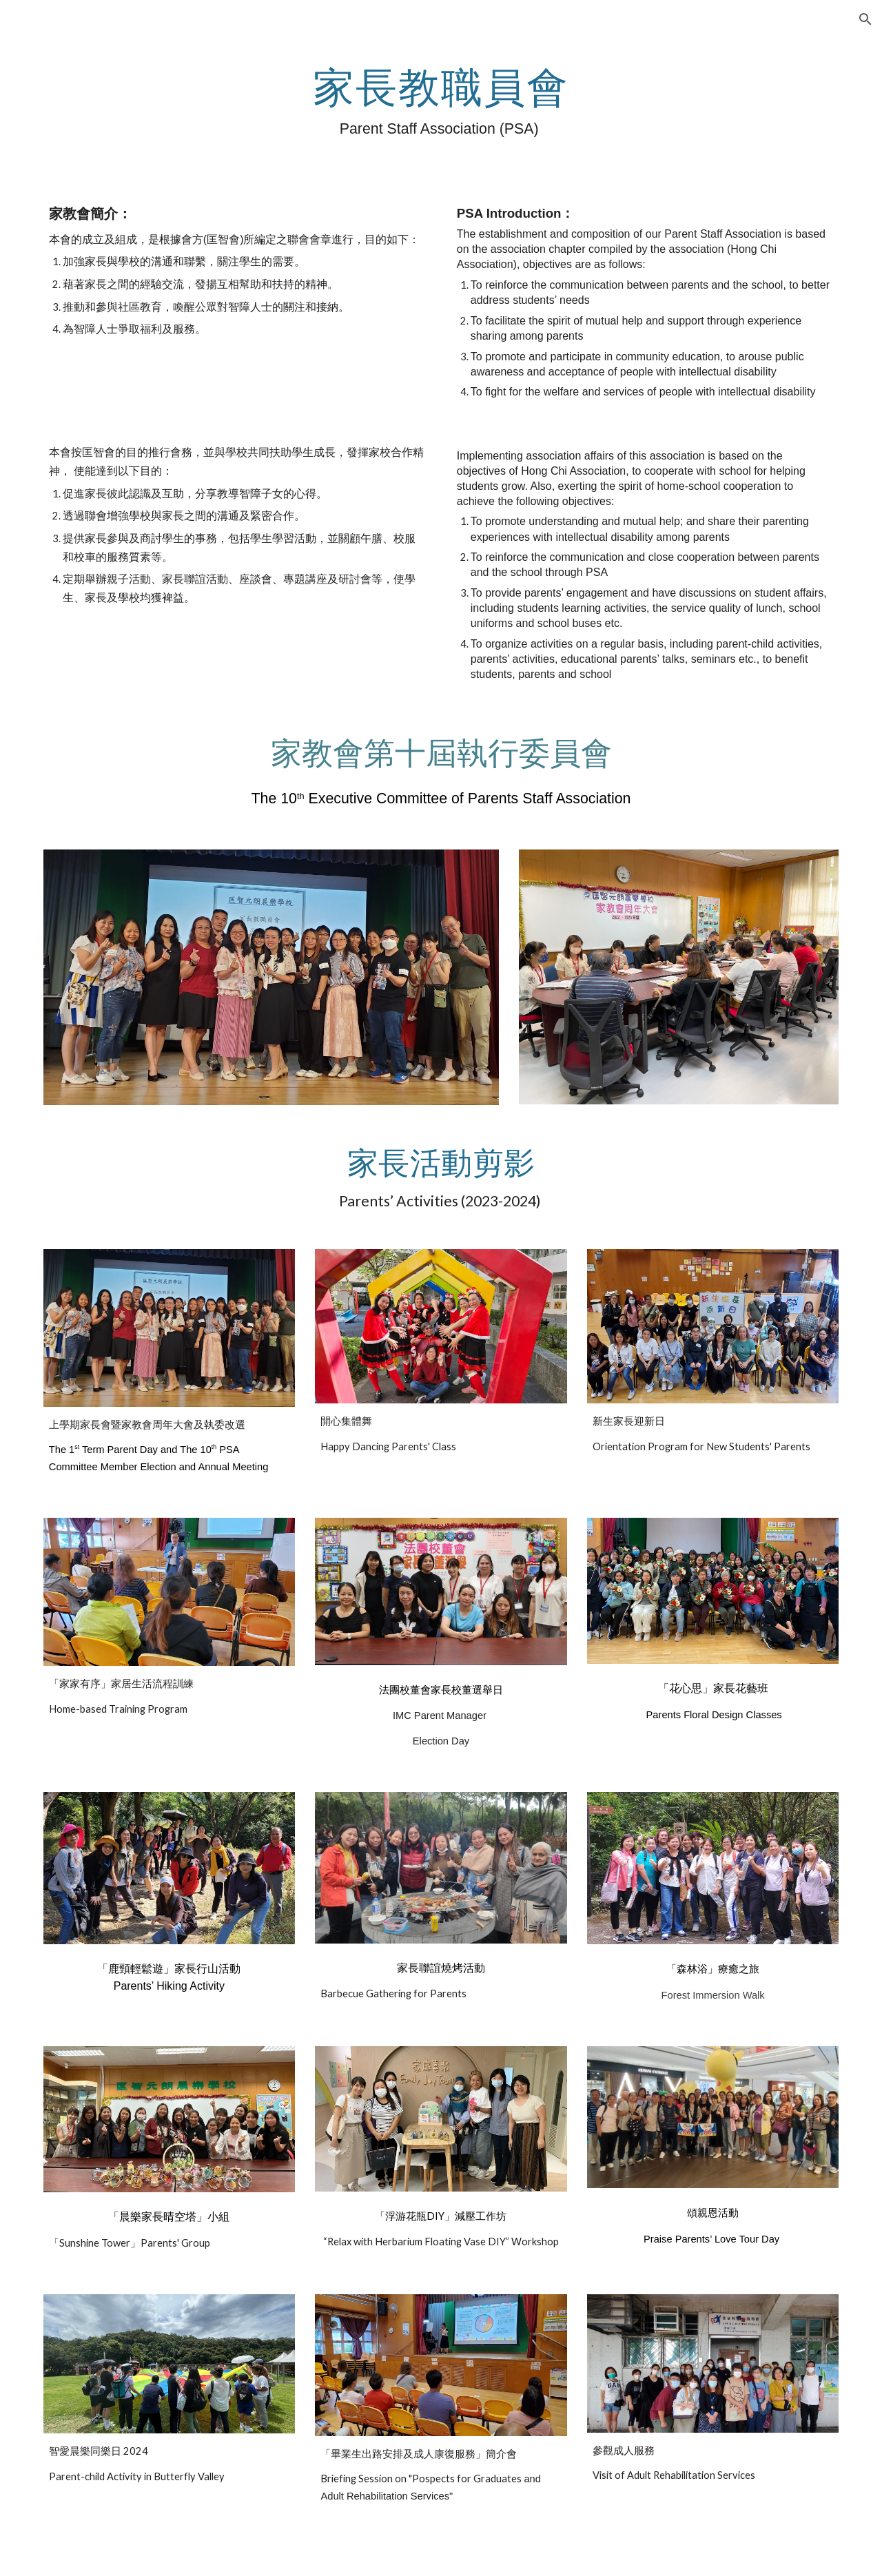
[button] (865, 19)
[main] (441, 101)
